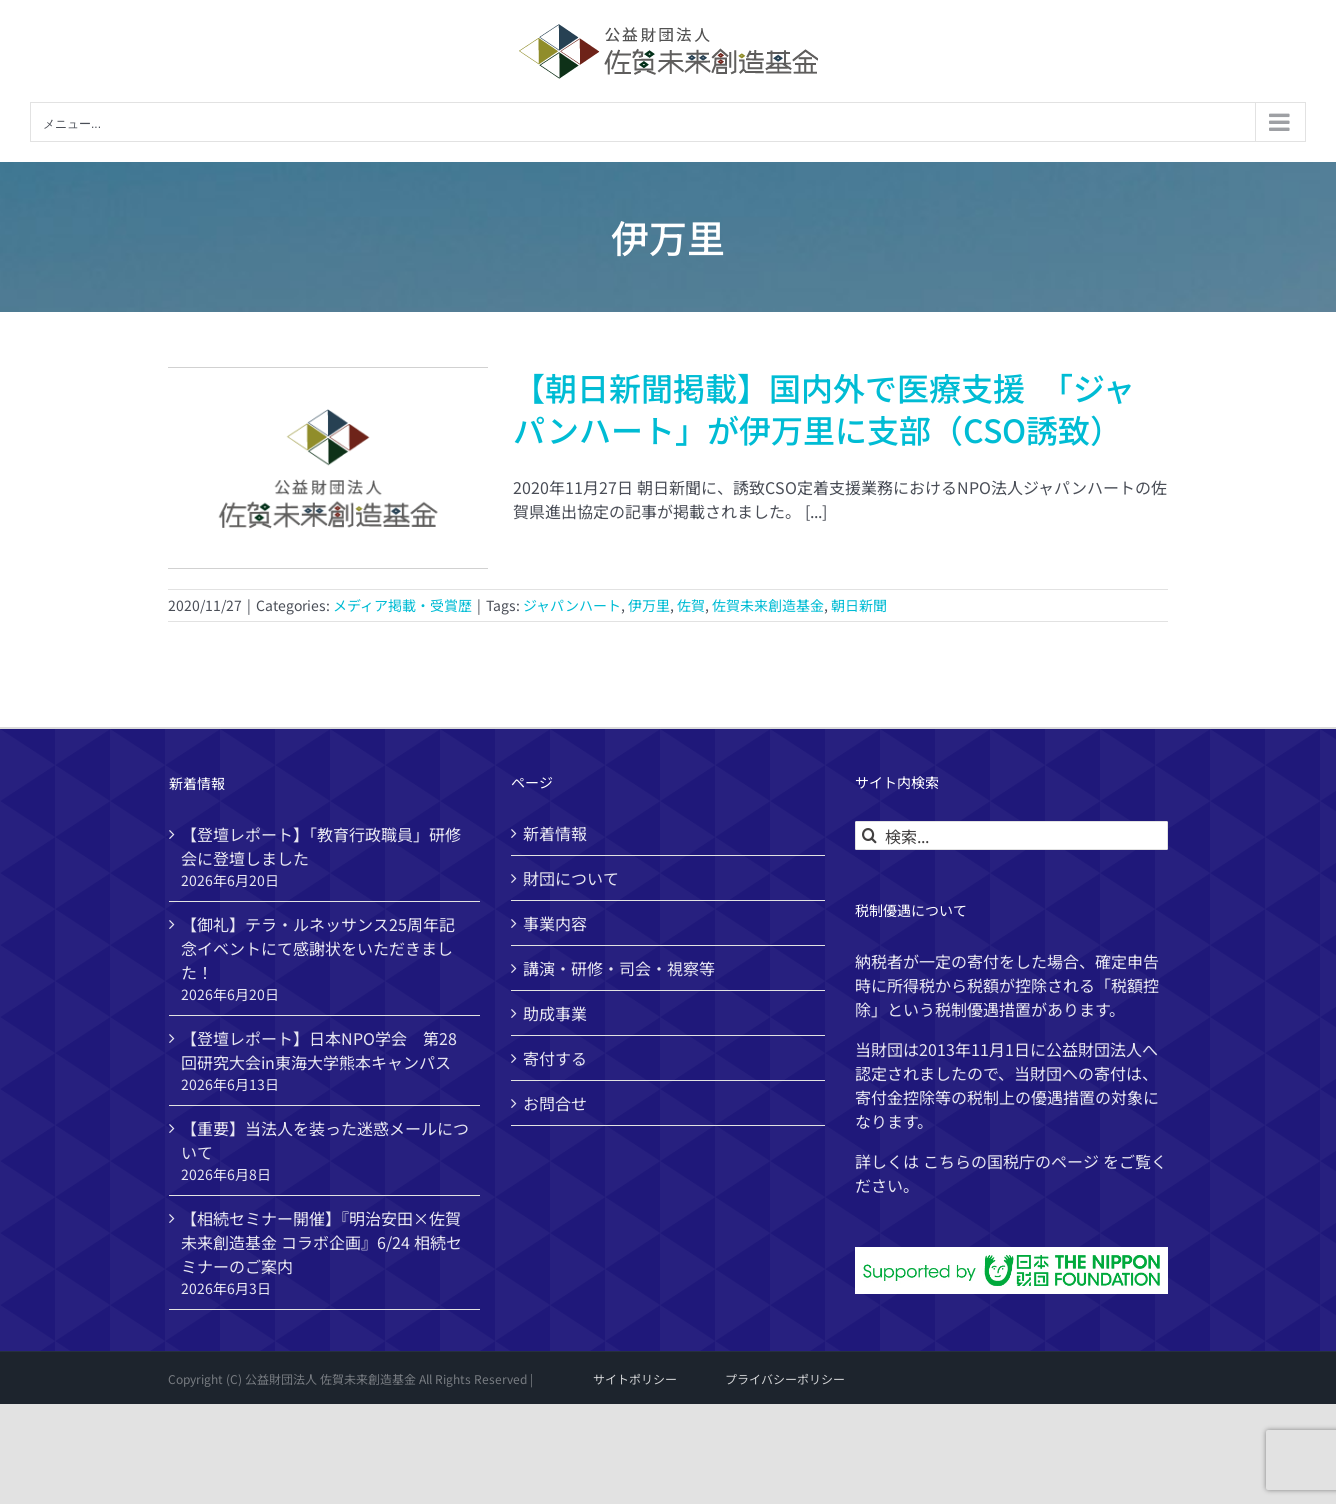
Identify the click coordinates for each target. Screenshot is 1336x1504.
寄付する (555, 1058)
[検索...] (1011, 835)
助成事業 (555, 1013)
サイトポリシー (635, 1378)
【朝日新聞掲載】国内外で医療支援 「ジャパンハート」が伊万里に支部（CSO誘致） (824, 408)
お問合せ (555, 1103)
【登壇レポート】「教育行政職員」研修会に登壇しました (321, 846)
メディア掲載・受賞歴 (402, 605)
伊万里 (649, 605)
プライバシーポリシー (785, 1378)
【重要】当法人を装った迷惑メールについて (325, 1140)
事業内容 (555, 923)
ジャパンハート (572, 605)
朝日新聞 (859, 605)
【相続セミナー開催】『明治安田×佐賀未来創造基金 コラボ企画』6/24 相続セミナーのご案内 (321, 1242)
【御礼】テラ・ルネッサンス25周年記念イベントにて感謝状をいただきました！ (318, 948)
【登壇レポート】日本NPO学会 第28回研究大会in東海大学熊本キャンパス (319, 1050)
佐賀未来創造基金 (768, 605)
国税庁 (1011, 1161)
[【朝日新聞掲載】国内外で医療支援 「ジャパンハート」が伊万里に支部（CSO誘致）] (328, 468)
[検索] (869, 835)
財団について (571, 878)
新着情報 (555, 833)
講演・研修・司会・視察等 (619, 968)
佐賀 (691, 605)
